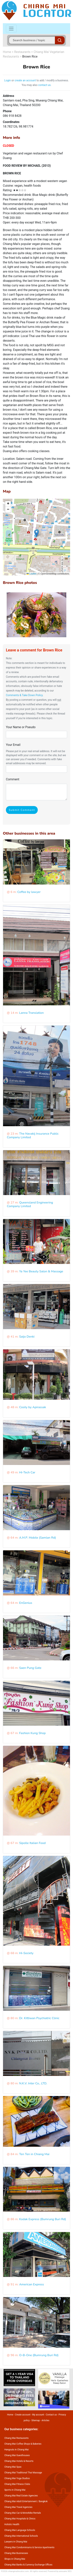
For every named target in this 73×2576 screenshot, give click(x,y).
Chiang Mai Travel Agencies (18, 2507)
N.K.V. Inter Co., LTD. (33, 2083)
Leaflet (31, 573)
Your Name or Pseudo (20, 727)
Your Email (13, 745)
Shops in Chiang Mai (14, 2559)
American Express (31, 2284)
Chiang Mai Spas (13, 2467)
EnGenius (25, 1603)
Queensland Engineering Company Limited (30, 1204)
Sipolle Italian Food (32, 1843)
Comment (12, 779)
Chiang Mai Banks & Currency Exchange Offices (28, 2564)
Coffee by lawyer (29, 892)
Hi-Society (26, 1953)
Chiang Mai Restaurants (16, 2438)
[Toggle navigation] (11, 28)
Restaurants (22, 52)
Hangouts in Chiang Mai (16, 2449)
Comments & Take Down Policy (24, 695)
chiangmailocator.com (18, 2571)
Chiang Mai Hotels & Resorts (19, 2461)
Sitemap (35, 2420)
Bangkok (43, 2501)
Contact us (51, 2414)
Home (7, 52)
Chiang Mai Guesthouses (17, 2455)
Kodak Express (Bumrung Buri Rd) (42, 2219)
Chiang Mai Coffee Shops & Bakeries (22, 2443)
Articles (45, 2420)
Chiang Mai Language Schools (19, 2530)
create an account (25, 80)
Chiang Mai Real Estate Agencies (21, 2495)
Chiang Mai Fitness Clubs (17, 2484)
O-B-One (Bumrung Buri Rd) (39, 2355)
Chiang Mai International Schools (21, 2536)
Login (7, 80)
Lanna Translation (31, 1013)
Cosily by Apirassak (32, 1407)
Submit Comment (22, 810)
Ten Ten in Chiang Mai (34, 2154)
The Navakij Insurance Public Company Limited (33, 1135)
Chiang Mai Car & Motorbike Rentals (22, 2513)
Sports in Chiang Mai (15, 2490)
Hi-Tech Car (27, 1472)
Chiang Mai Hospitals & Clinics (19, 2518)
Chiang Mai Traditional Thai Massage (23, 2472)
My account (38, 2414)
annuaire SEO (65, 2571)
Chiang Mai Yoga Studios (17, 2478)
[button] (36, 533)
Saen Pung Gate (30, 1668)
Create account (22, 2414)
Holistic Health (11, 2524)
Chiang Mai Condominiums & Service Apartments (29, 2547)
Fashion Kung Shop (32, 1733)
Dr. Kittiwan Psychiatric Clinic (39, 2018)
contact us (44, 85)
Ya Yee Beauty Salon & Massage (41, 1271)
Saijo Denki (26, 1337)
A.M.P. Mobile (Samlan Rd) (37, 1538)
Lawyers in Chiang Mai (15, 2541)
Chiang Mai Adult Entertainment (20, 2501)
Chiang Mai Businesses (16, 2553)
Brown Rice (30, 56)
